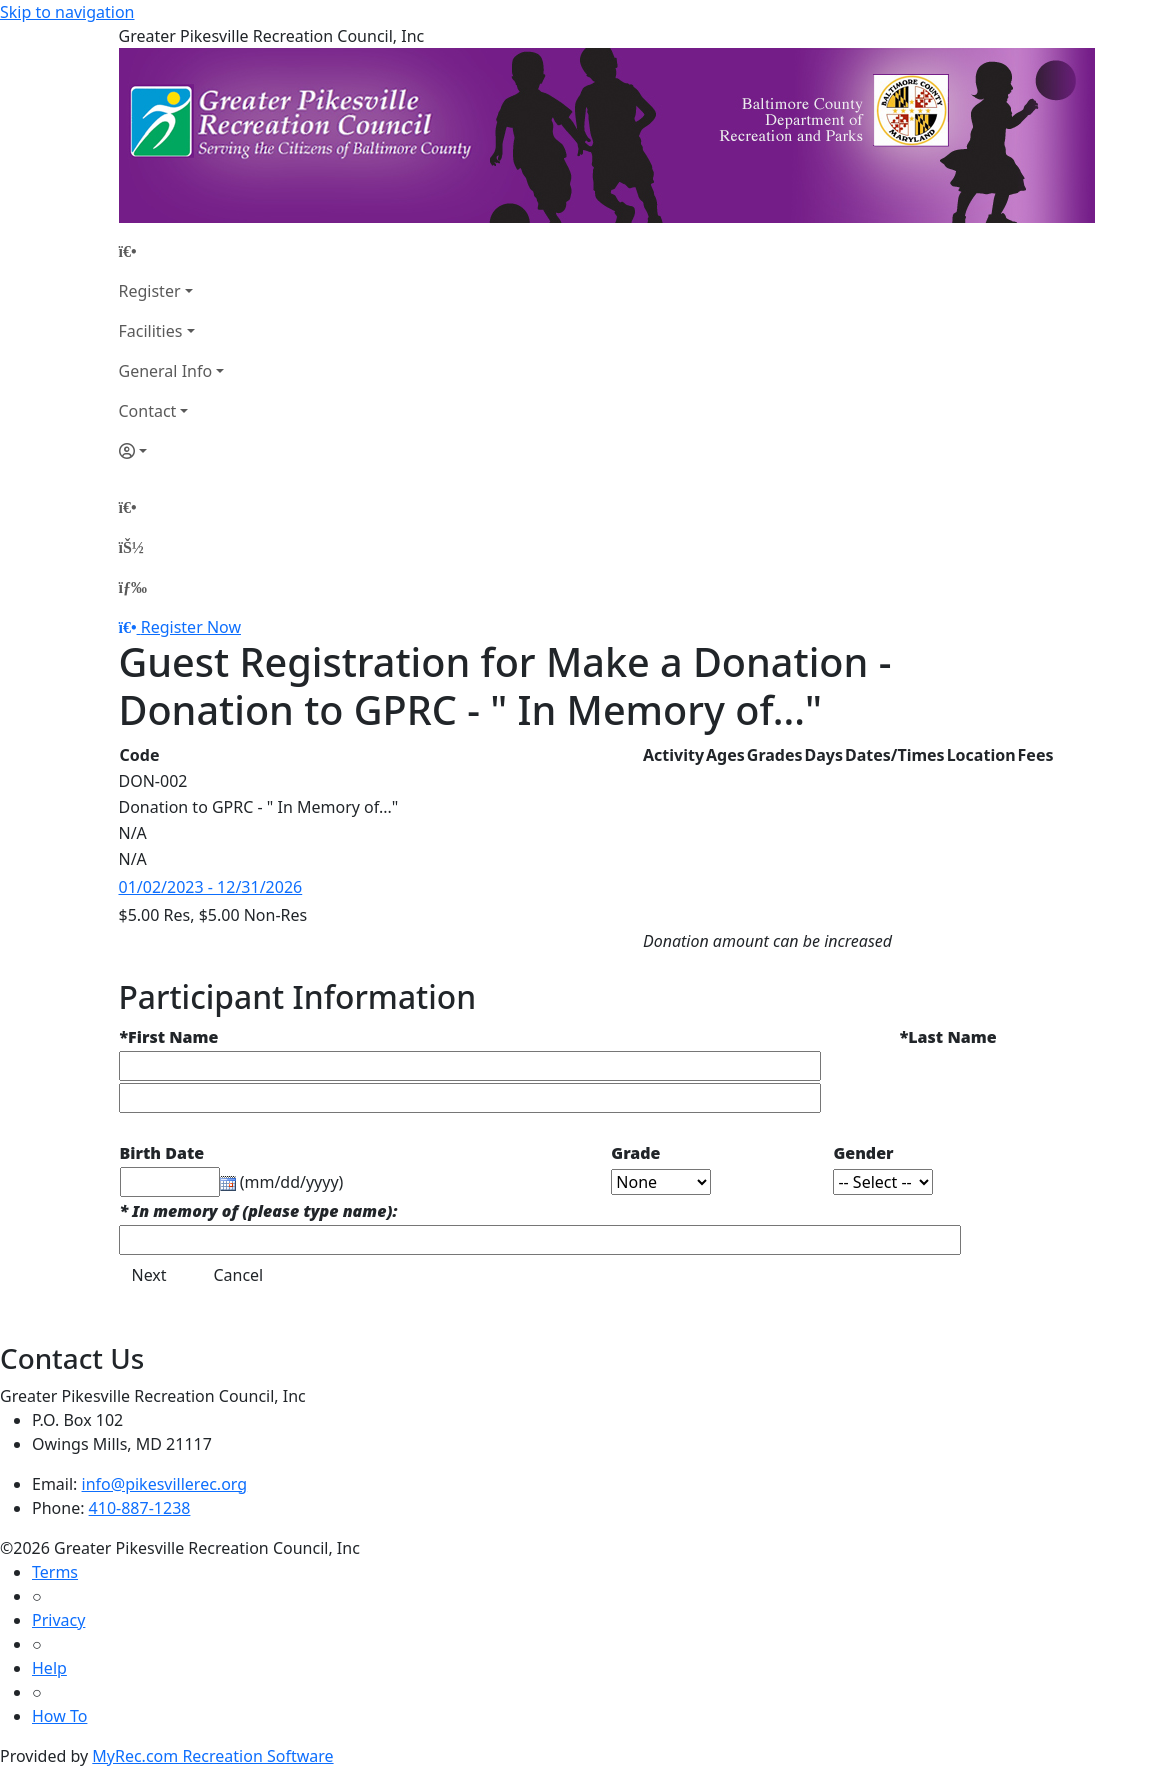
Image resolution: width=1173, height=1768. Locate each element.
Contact (148, 411)
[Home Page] (172, 251)
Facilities (151, 331)
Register (150, 291)
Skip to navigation (67, 12)
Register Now (191, 627)
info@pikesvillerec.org (165, 1484)
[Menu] (133, 587)
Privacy (58, 1620)
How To (59, 1716)
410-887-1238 (140, 1508)
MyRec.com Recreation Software (212, 1756)
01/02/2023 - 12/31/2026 (211, 887)
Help (49, 1668)
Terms (55, 1572)
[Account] (172, 451)
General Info (166, 371)
